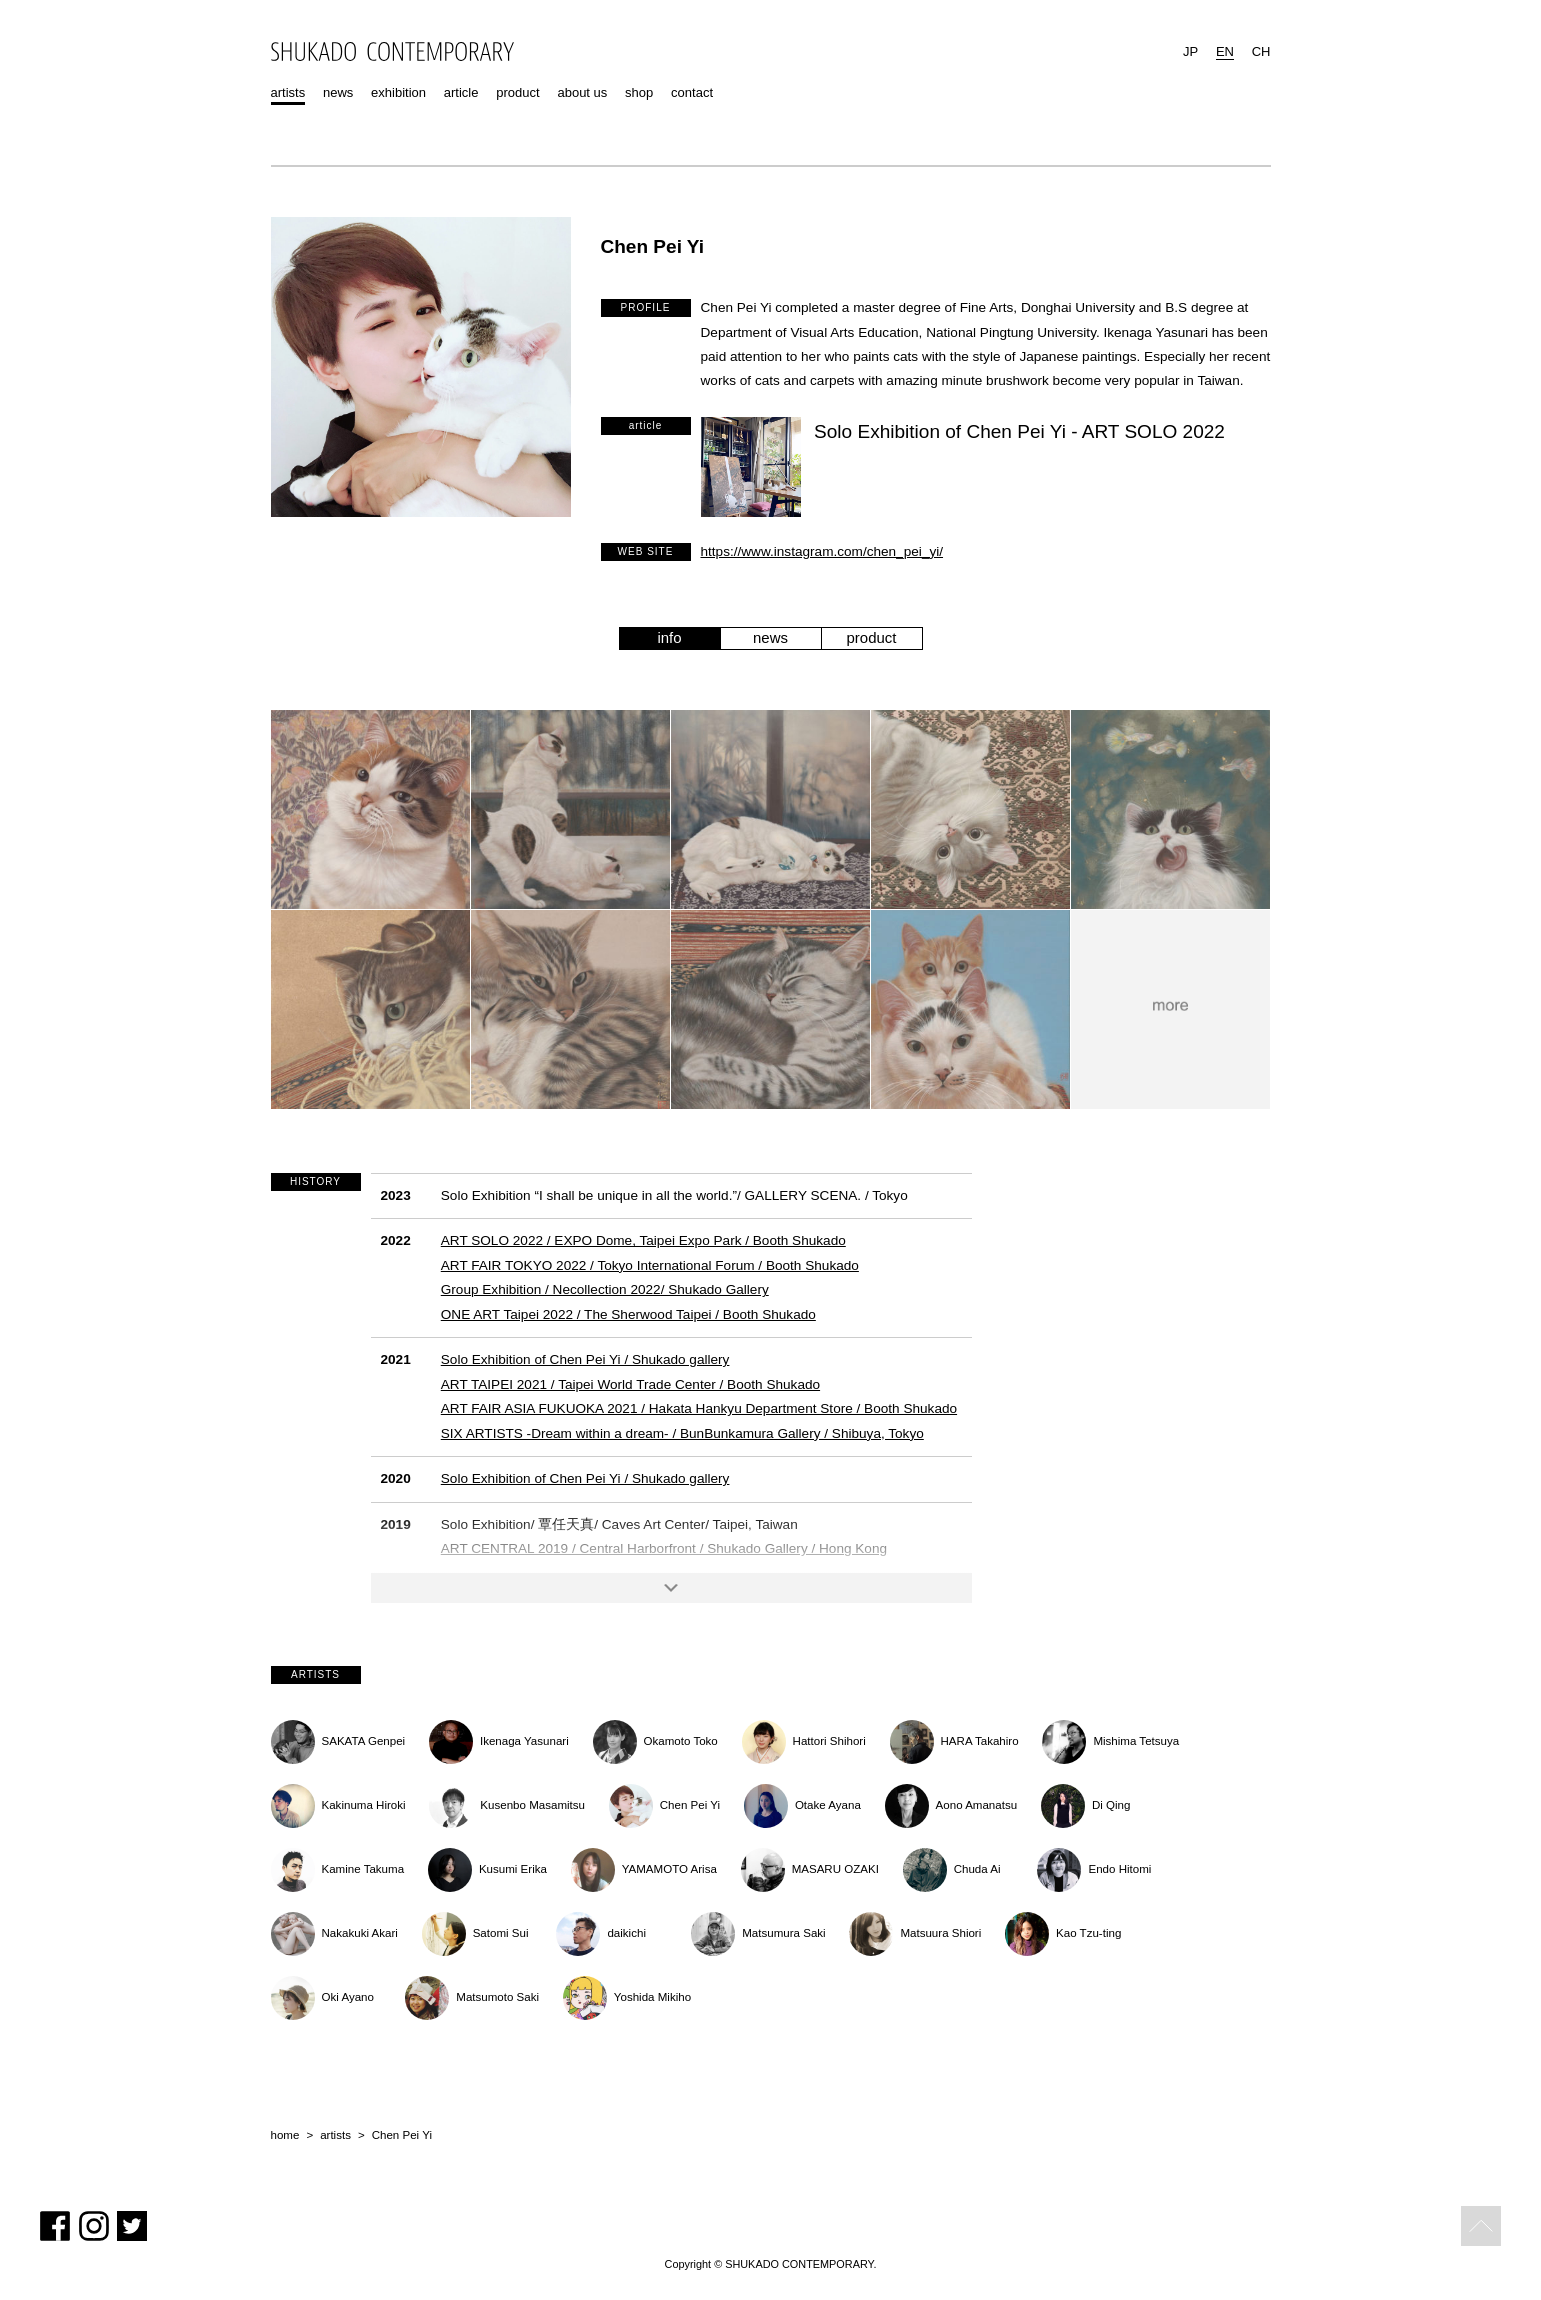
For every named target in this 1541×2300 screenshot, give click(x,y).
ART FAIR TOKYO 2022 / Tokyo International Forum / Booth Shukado (650, 1265)
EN (1225, 51)
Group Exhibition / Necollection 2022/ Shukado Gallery (605, 1289)
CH (1261, 51)
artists (288, 92)
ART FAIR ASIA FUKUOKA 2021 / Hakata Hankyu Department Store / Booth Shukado (699, 1408)
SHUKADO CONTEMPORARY (392, 51)
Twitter (132, 2226)
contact (692, 92)
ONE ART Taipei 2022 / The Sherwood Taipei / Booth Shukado (628, 1314)
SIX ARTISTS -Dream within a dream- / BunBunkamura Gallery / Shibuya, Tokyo (682, 1433)
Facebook (55, 2226)
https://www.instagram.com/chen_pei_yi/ (822, 551)
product (517, 92)
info (669, 637)
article (461, 92)
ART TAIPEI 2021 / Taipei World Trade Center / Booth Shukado (630, 1384)
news (338, 92)
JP (1190, 51)
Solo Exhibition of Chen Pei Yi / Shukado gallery (585, 1359)
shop (639, 92)
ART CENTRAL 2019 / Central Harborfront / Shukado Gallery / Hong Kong (664, 1548)
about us (582, 92)
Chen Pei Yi (402, 2135)
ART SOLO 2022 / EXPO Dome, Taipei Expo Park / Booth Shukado (643, 1240)
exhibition (398, 92)
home (285, 2135)
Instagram (94, 2226)
